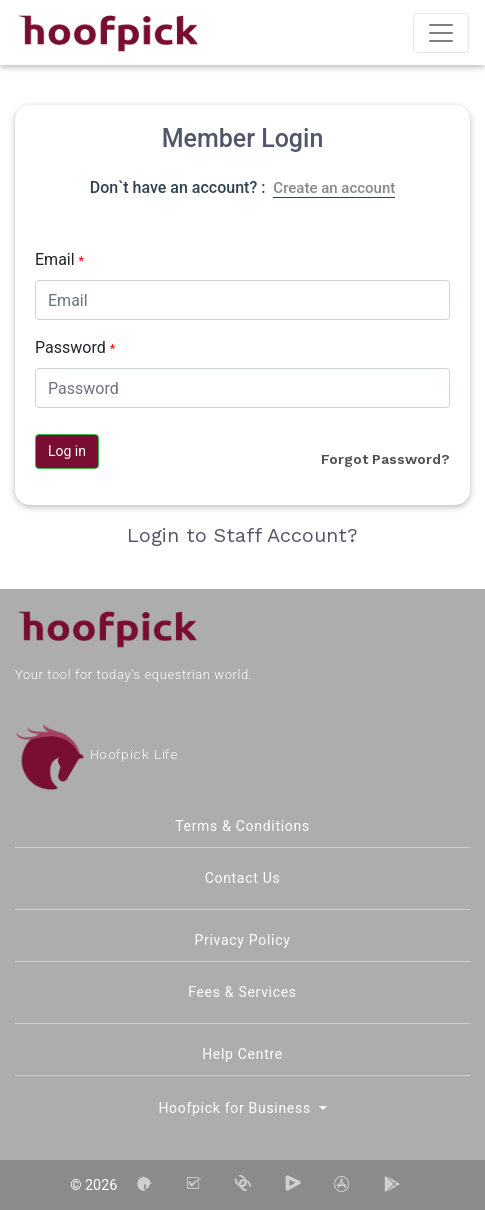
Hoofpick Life (96, 754)
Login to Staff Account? (242, 535)
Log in (67, 451)
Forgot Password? (385, 459)
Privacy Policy (243, 940)
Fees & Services (242, 992)
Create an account (334, 188)
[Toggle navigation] (441, 33)
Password (75, 347)
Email (59, 259)
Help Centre (242, 1054)
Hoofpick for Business (236, 1108)
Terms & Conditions (242, 826)
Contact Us (243, 878)
